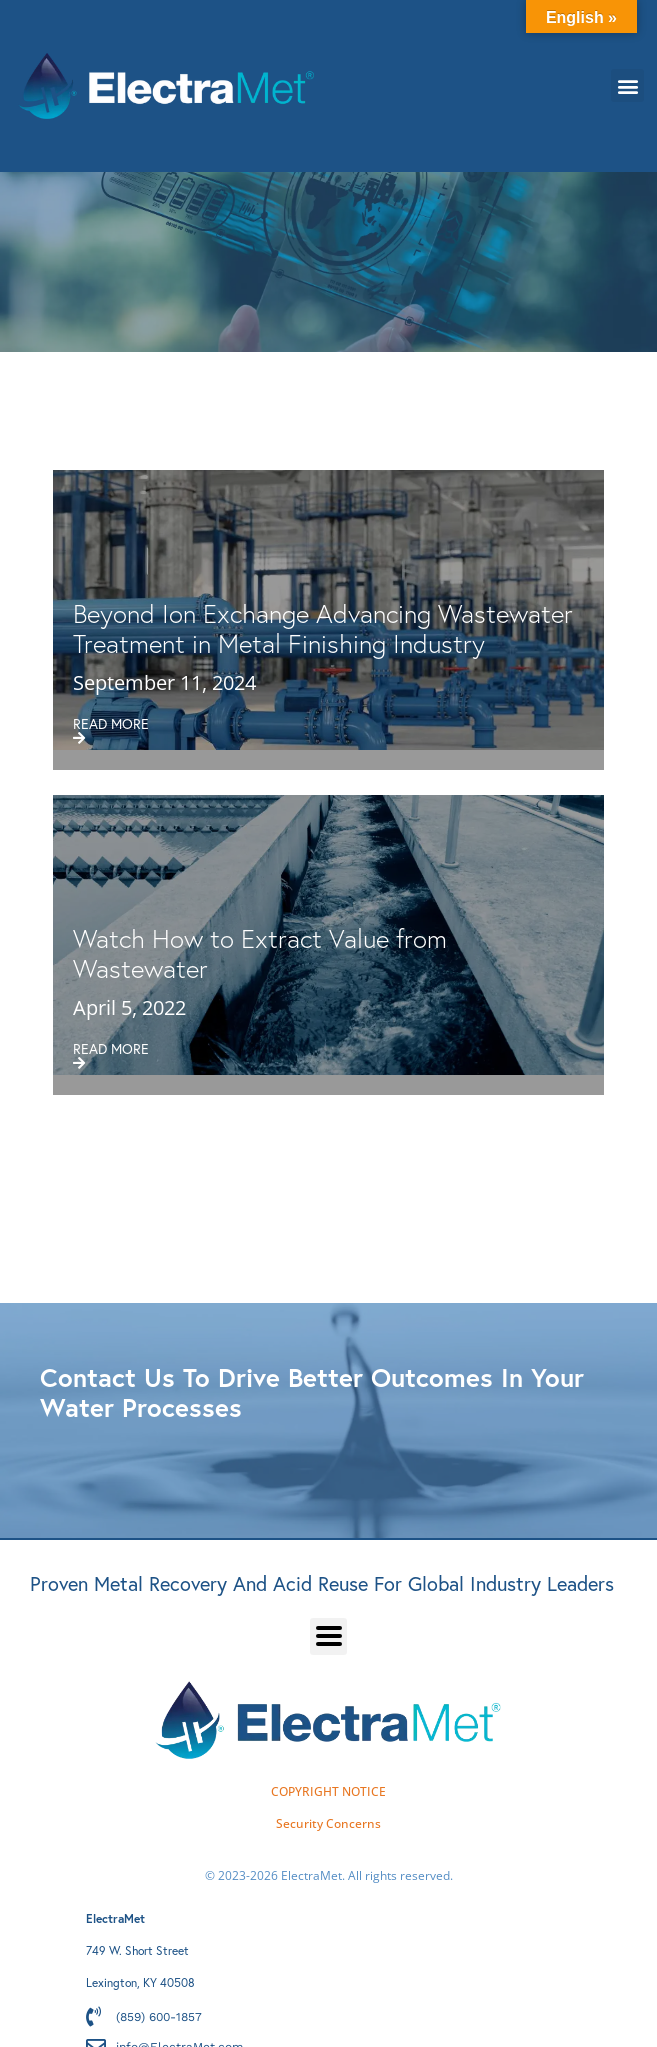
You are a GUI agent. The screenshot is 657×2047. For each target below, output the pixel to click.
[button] (627, 85)
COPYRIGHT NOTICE (328, 1791)
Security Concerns (328, 1823)
